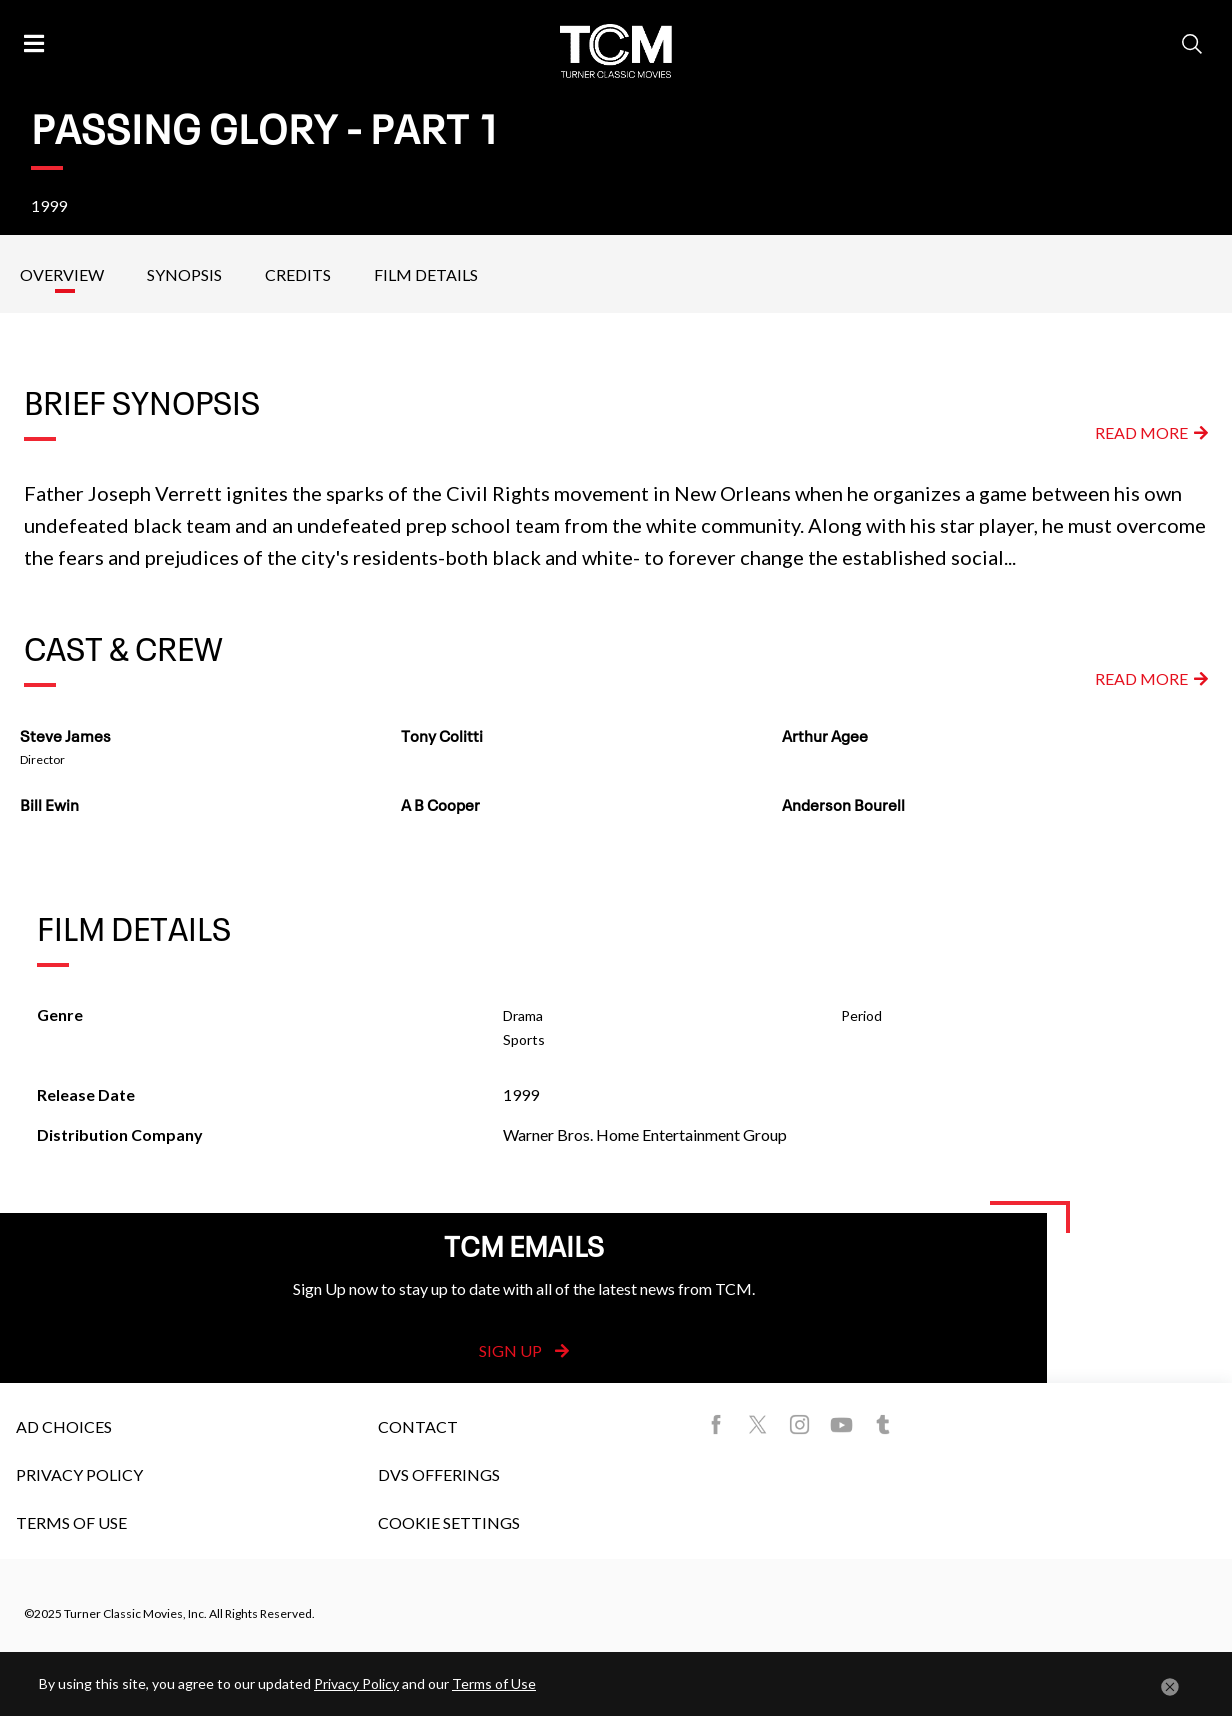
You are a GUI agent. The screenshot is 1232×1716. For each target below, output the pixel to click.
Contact (418, 1426)
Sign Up (524, 1350)
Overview (62, 274)
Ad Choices (64, 1426)
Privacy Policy (79, 1474)
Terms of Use (71, 1522)
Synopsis (184, 274)
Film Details (426, 274)
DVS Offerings (439, 1474)
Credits (298, 274)
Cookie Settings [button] (449, 1522)
